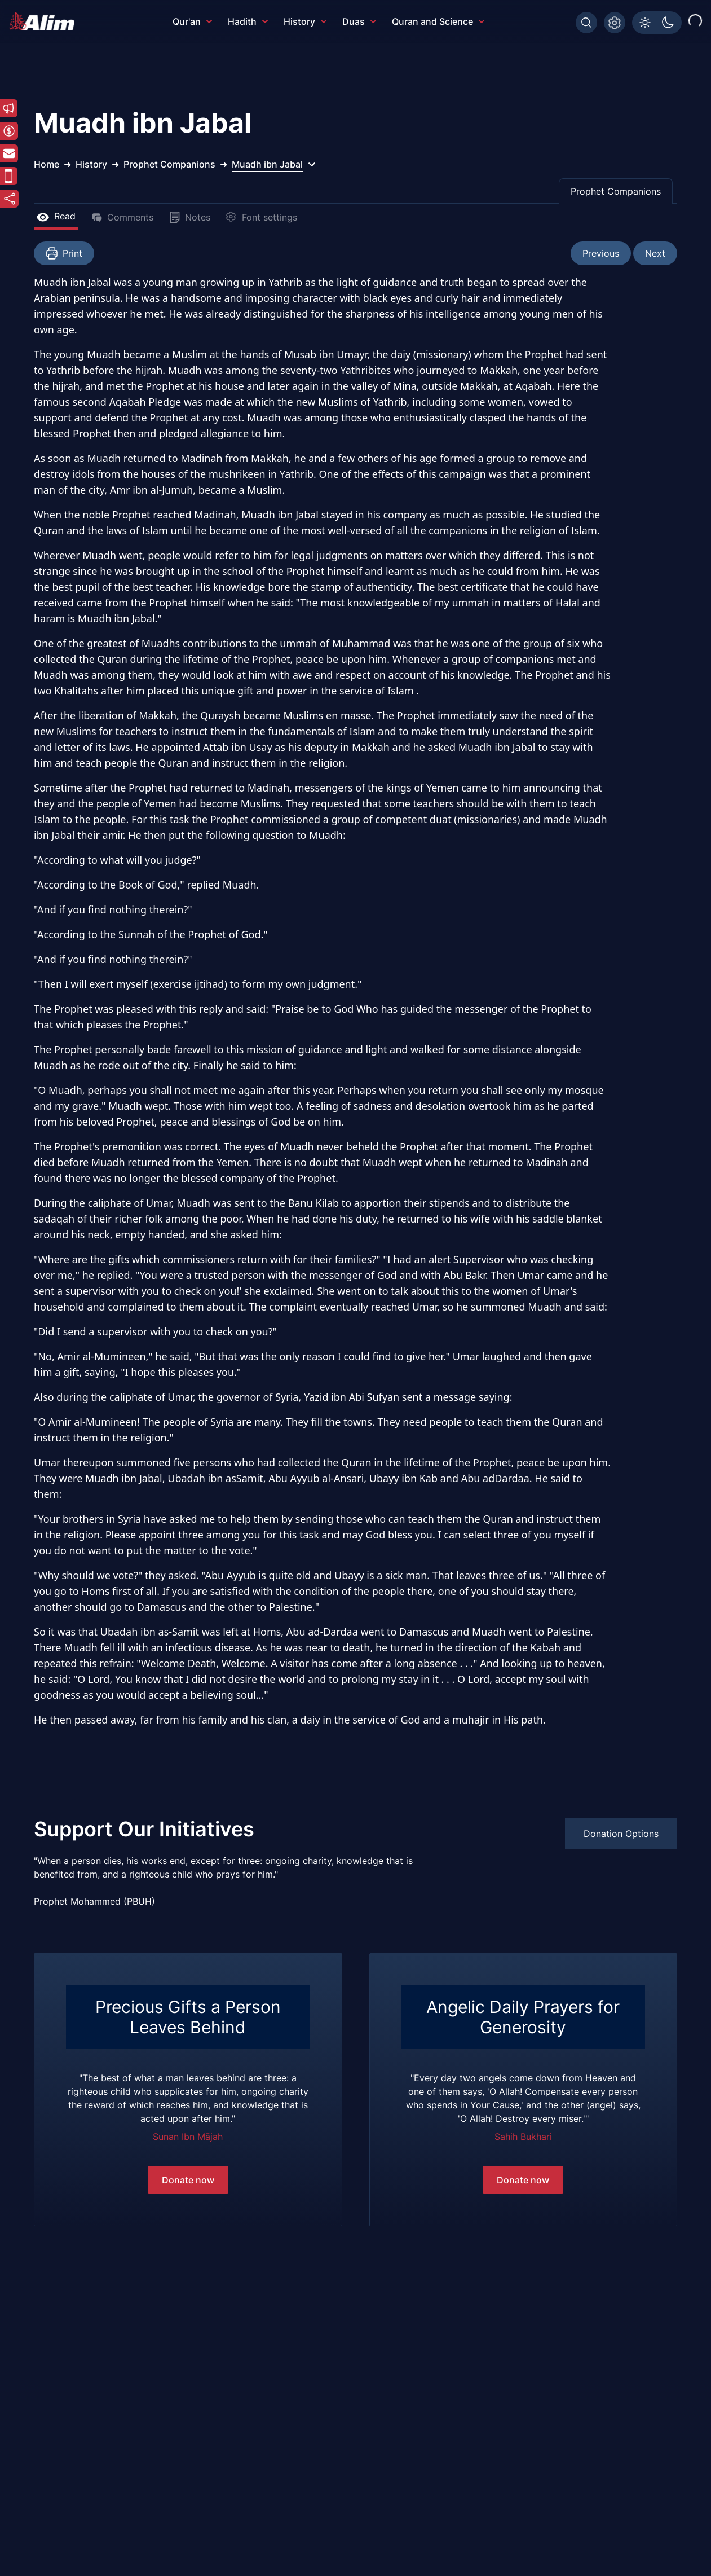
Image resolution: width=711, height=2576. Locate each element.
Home (46, 164)
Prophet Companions (616, 191)
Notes (189, 217)
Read (56, 216)
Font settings (261, 217)
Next (655, 253)
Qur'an (192, 21)
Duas (359, 21)
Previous (600, 253)
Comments (122, 217)
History (305, 21)
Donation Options (621, 1833)
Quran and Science (438, 21)
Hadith (248, 21)
